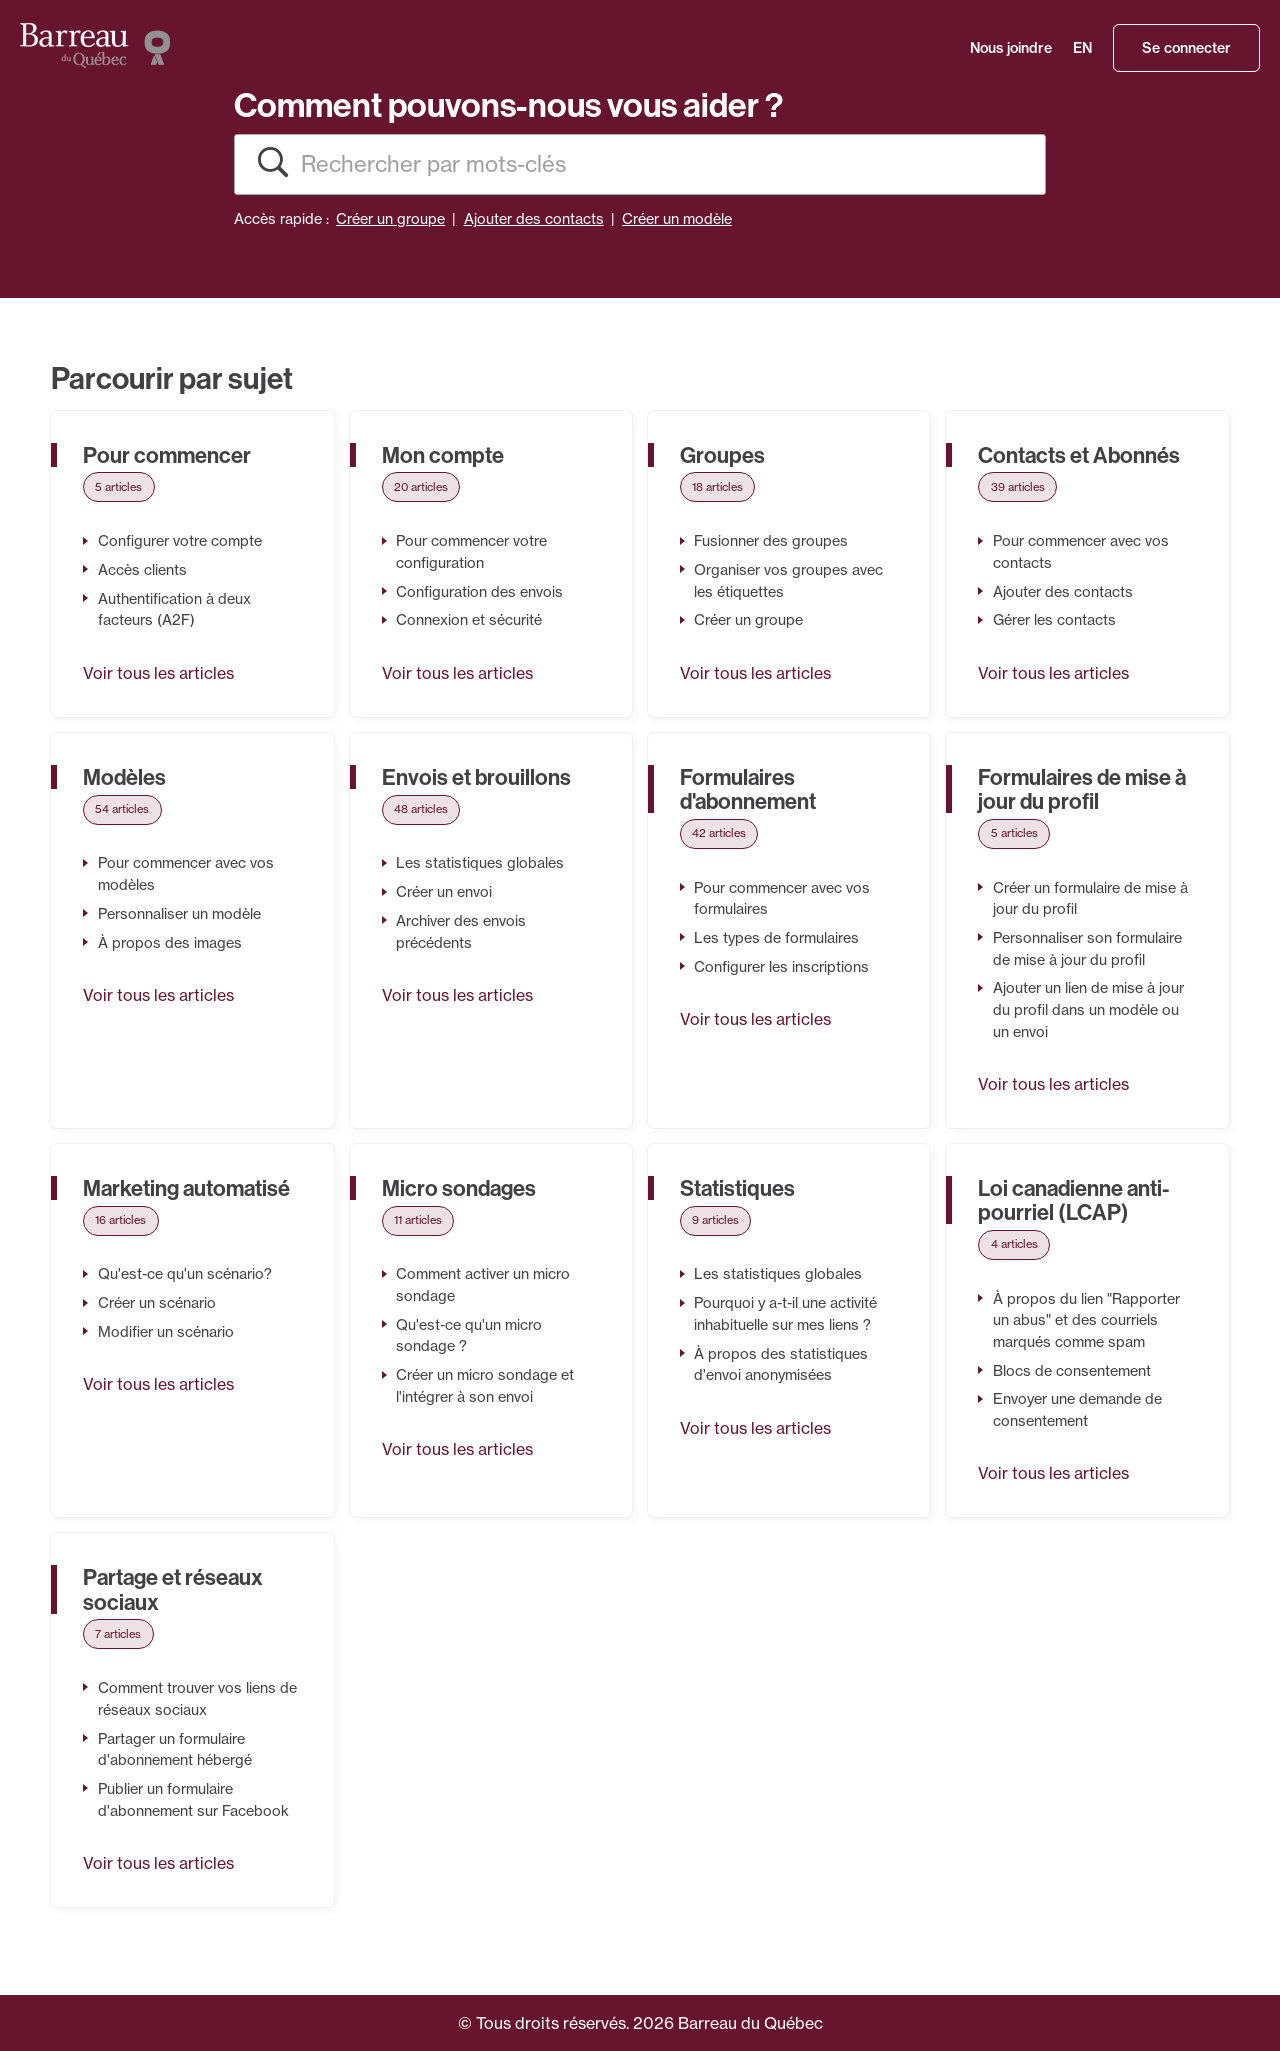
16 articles (120, 1220)
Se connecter (1186, 48)
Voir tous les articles (158, 673)
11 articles (418, 1220)
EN (1082, 48)
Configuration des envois (479, 592)
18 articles (717, 487)
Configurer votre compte (180, 541)
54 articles (122, 809)
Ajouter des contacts (534, 219)
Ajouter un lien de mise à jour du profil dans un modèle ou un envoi (1088, 1009)
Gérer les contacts (1054, 620)
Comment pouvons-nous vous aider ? (508, 104)
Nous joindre (1011, 48)
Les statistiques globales (480, 863)
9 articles (715, 1220)
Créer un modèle (677, 219)
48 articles (421, 809)
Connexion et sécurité (469, 620)
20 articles (421, 487)
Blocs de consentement (1072, 1371)
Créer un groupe (390, 219)
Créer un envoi (444, 892)
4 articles (1014, 1244)
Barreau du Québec (750, 2023)
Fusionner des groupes (771, 541)
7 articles (118, 1634)
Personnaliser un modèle (179, 914)
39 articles (1018, 487)
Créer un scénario (157, 1303)
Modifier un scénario (166, 1332)
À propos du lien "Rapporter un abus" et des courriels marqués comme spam (1086, 1320)
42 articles (719, 833)
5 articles (118, 487)
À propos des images (170, 943)
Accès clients (142, 570)
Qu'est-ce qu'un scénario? (185, 1274)
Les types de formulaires (776, 938)
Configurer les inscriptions (781, 967)
